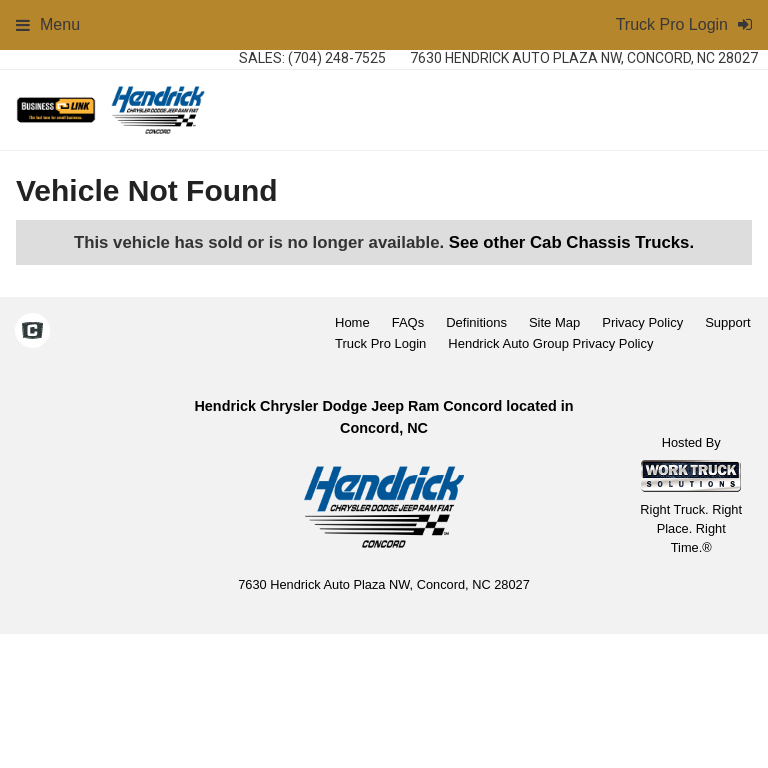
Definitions (476, 322)
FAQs (408, 322)
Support (728, 322)
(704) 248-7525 (337, 58)
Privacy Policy (642, 322)
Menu (48, 24)
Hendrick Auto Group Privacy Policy (550, 343)
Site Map (554, 322)
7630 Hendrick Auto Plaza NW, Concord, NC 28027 (584, 58)
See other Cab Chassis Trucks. (571, 242)
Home (352, 322)
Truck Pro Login (380, 343)
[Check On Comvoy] (32, 333)
